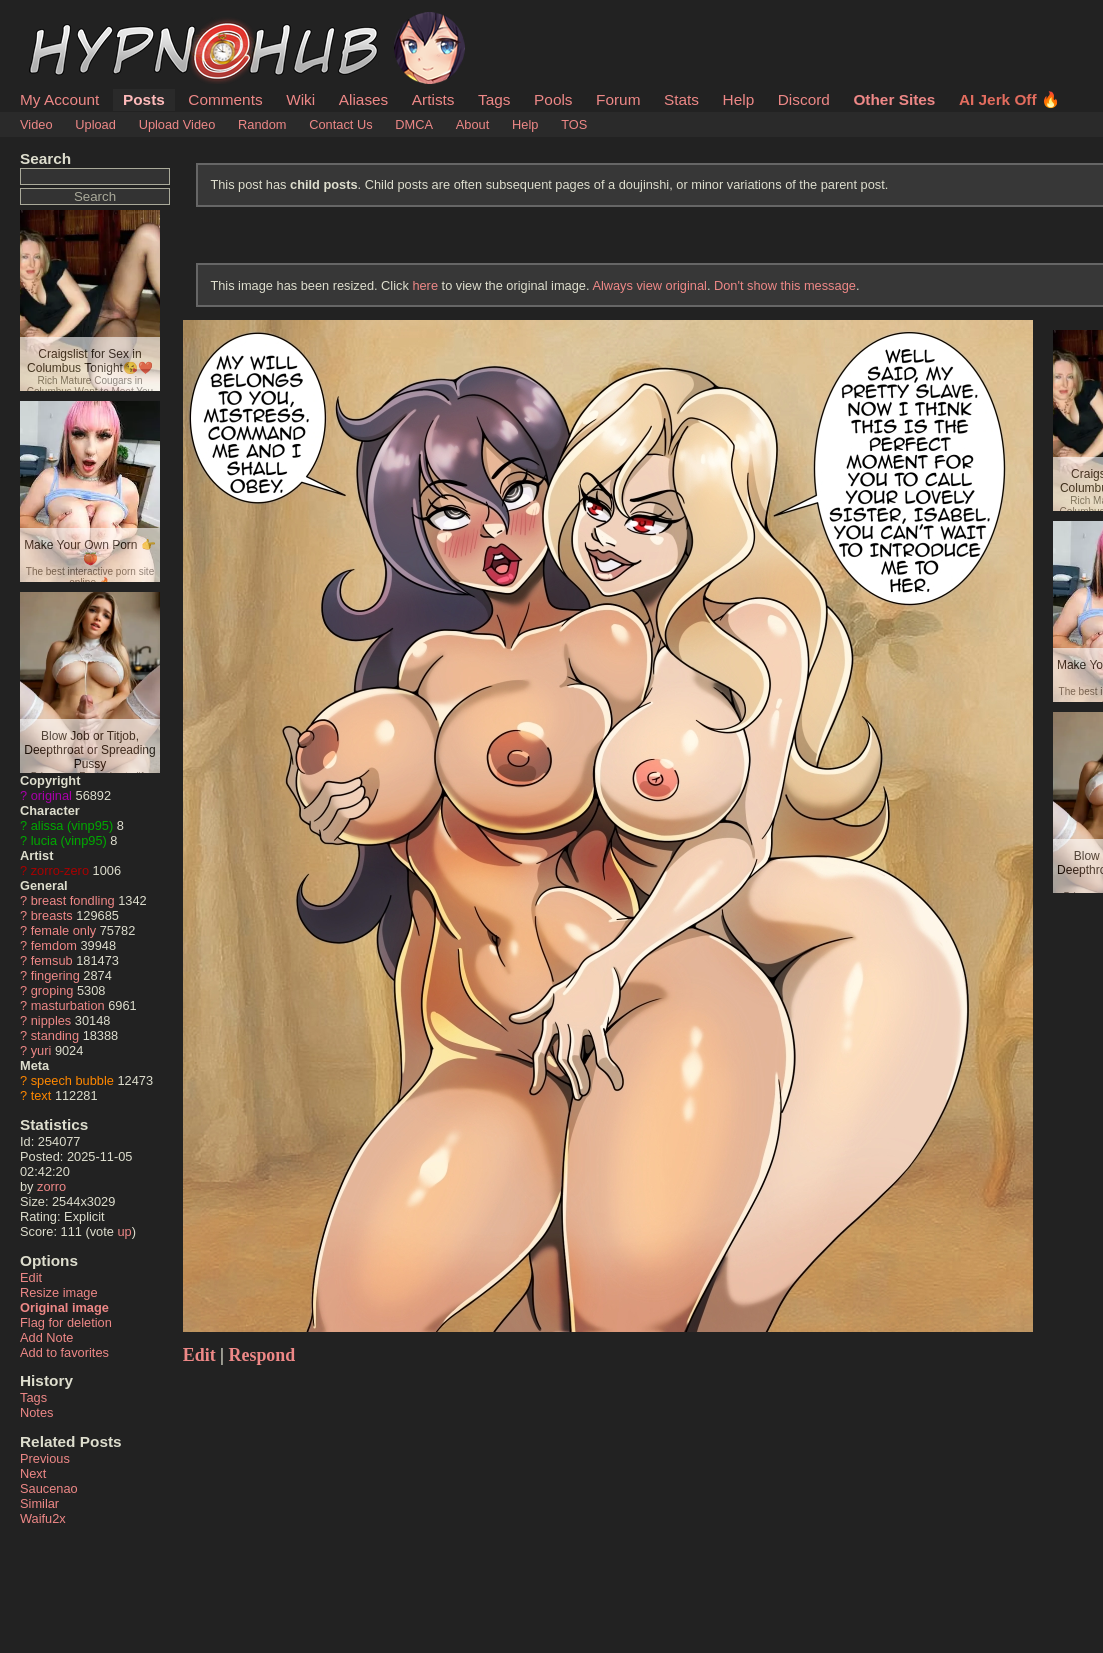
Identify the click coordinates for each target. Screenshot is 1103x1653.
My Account (59, 99)
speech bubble (72, 1080)
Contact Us (340, 124)
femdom (54, 945)
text (41, 1095)
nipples (51, 1020)
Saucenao (49, 1488)
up (124, 1231)
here (425, 285)
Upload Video (177, 124)
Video (36, 124)
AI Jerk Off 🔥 (1009, 99)
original (51, 795)
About (472, 124)
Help (739, 99)
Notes (36, 1412)
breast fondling (73, 900)
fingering (55, 975)
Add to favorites (64, 1352)
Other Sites (894, 99)
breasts (52, 915)
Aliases (364, 99)
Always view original (649, 285)
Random (262, 124)
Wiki (300, 99)
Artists (433, 99)
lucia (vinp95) (69, 840)
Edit (31, 1277)
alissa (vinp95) (72, 825)
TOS (574, 124)
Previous (45, 1458)
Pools (553, 99)
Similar (39, 1503)
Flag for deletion (66, 1322)
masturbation (68, 1005)
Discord (804, 99)
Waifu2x (43, 1518)
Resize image (59, 1292)
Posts (144, 99)
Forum (618, 99)
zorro (51, 1186)
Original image (64, 1307)
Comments (225, 99)
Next (33, 1473)
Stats (681, 99)
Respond (262, 1355)
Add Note (46, 1337)
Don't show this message (785, 285)
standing (55, 1035)
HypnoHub (75, 23)
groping (52, 990)
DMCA (414, 124)
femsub (52, 960)
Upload (95, 124)
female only (63, 930)
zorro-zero (60, 870)
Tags (494, 99)
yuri (41, 1050)
